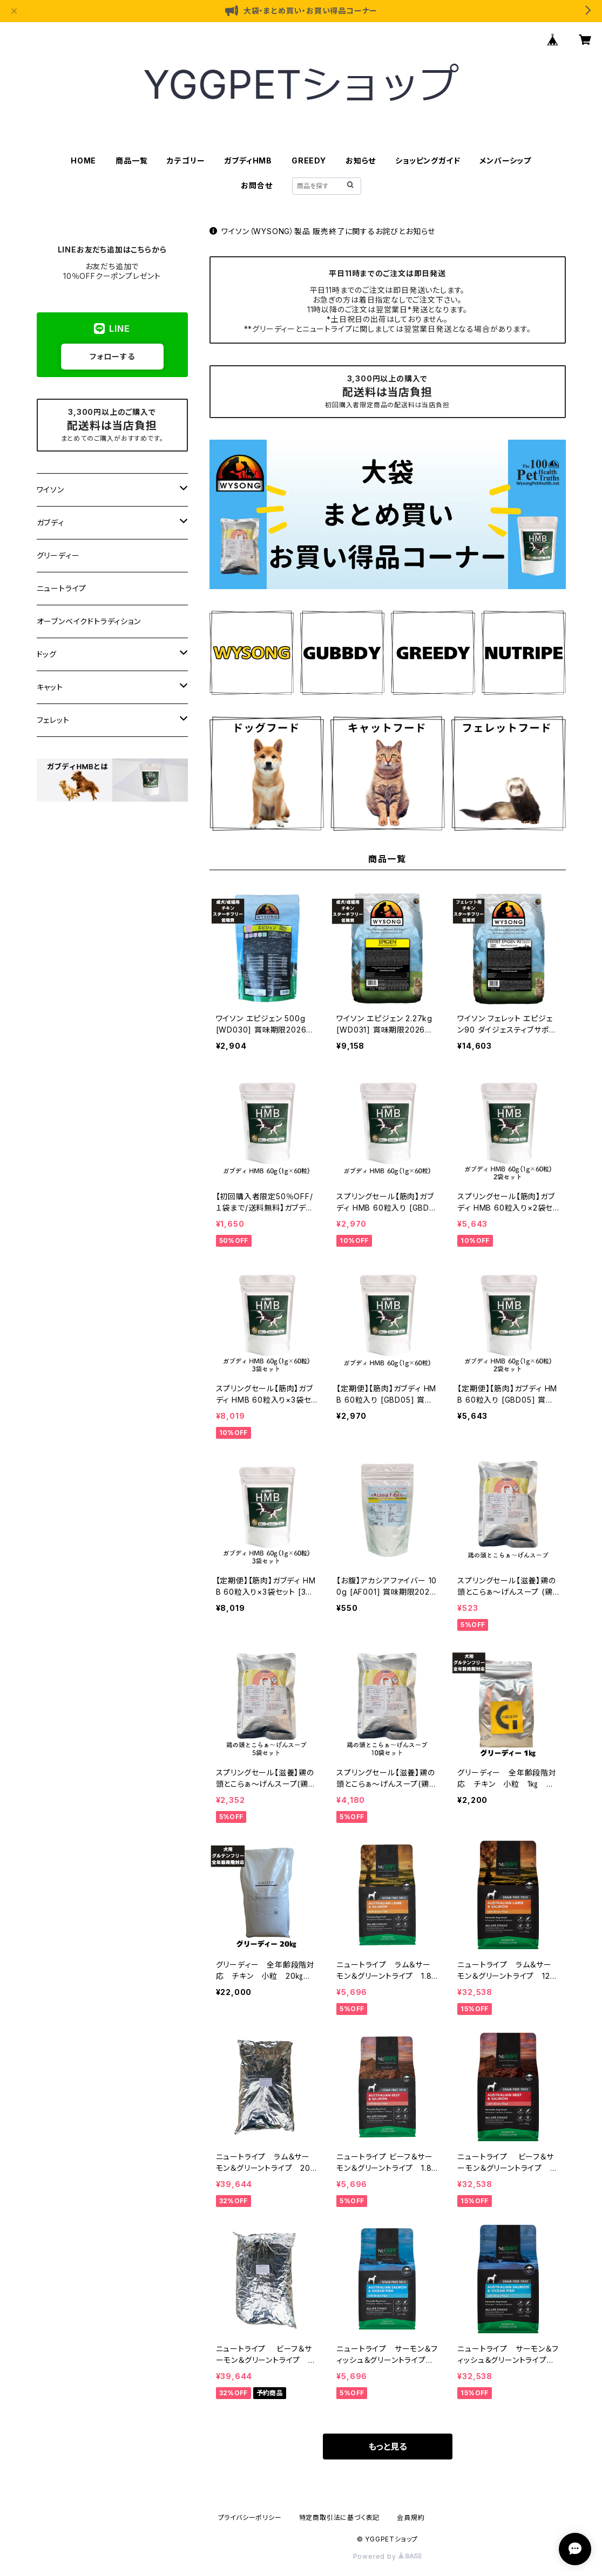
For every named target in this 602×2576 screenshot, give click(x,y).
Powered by (387, 2556)
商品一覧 (131, 160)
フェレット (53, 720)
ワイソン (50, 489)
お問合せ (256, 185)
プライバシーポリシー (250, 2517)
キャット (50, 687)
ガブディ (50, 522)
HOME (83, 160)
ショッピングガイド (427, 160)
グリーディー (58, 555)
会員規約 (410, 2517)
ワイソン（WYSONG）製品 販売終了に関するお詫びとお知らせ (322, 231)
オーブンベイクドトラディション (89, 621)
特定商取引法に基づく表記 (339, 2517)
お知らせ (361, 160)
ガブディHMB (248, 160)
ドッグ (47, 654)
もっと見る (387, 2446)
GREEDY (309, 160)
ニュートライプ (62, 588)
